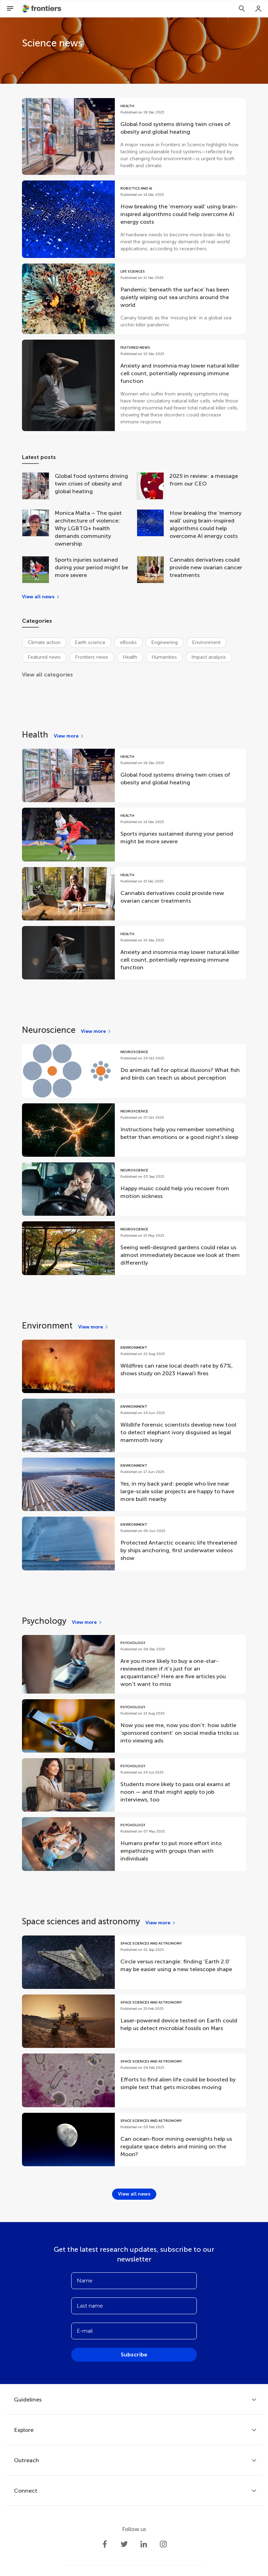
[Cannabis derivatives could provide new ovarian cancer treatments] (153, 570)
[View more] (69, 736)
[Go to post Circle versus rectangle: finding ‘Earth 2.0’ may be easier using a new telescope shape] (134, 1962)
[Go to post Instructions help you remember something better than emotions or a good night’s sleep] (134, 1130)
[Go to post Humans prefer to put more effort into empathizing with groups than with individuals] (134, 1844)
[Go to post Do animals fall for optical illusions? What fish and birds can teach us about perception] (134, 1070)
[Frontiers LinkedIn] (144, 2544)
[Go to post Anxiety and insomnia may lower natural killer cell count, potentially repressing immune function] (134, 385)
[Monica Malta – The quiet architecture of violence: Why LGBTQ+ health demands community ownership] (38, 528)
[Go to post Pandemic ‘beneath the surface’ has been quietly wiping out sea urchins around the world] (134, 299)
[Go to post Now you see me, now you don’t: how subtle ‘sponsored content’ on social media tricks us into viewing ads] (134, 1726)
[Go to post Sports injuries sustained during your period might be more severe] (134, 834)
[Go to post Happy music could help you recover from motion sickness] (134, 1189)
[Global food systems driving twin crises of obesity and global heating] (38, 486)
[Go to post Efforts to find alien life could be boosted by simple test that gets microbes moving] (134, 2080)
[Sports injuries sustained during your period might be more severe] (38, 570)
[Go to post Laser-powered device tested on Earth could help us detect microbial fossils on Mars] (134, 2021)
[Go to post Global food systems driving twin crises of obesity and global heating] (134, 136)
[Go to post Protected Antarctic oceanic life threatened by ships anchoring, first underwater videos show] (134, 1543)
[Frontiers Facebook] (104, 2544)
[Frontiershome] (42, 9)
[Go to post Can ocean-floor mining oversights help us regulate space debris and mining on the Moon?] (134, 2139)
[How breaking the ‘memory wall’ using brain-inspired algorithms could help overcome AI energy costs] (153, 528)
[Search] (242, 9)
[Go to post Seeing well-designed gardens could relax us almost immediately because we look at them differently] (134, 1248)
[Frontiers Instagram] (163, 2544)
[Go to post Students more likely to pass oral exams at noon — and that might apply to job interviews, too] (134, 1785)
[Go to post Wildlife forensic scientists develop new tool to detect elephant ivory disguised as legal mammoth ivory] (134, 1425)
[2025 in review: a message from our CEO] (153, 486)
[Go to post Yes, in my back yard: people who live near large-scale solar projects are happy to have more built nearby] (134, 1484)
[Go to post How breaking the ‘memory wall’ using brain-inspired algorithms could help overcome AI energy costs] (134, 219)
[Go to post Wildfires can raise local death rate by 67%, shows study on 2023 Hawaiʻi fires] (134, 1366)
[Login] (258, 9)
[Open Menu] (10, 9)
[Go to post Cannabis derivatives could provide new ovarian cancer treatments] (134, 893)
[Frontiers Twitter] (124, 2544)
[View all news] (41, 596)
